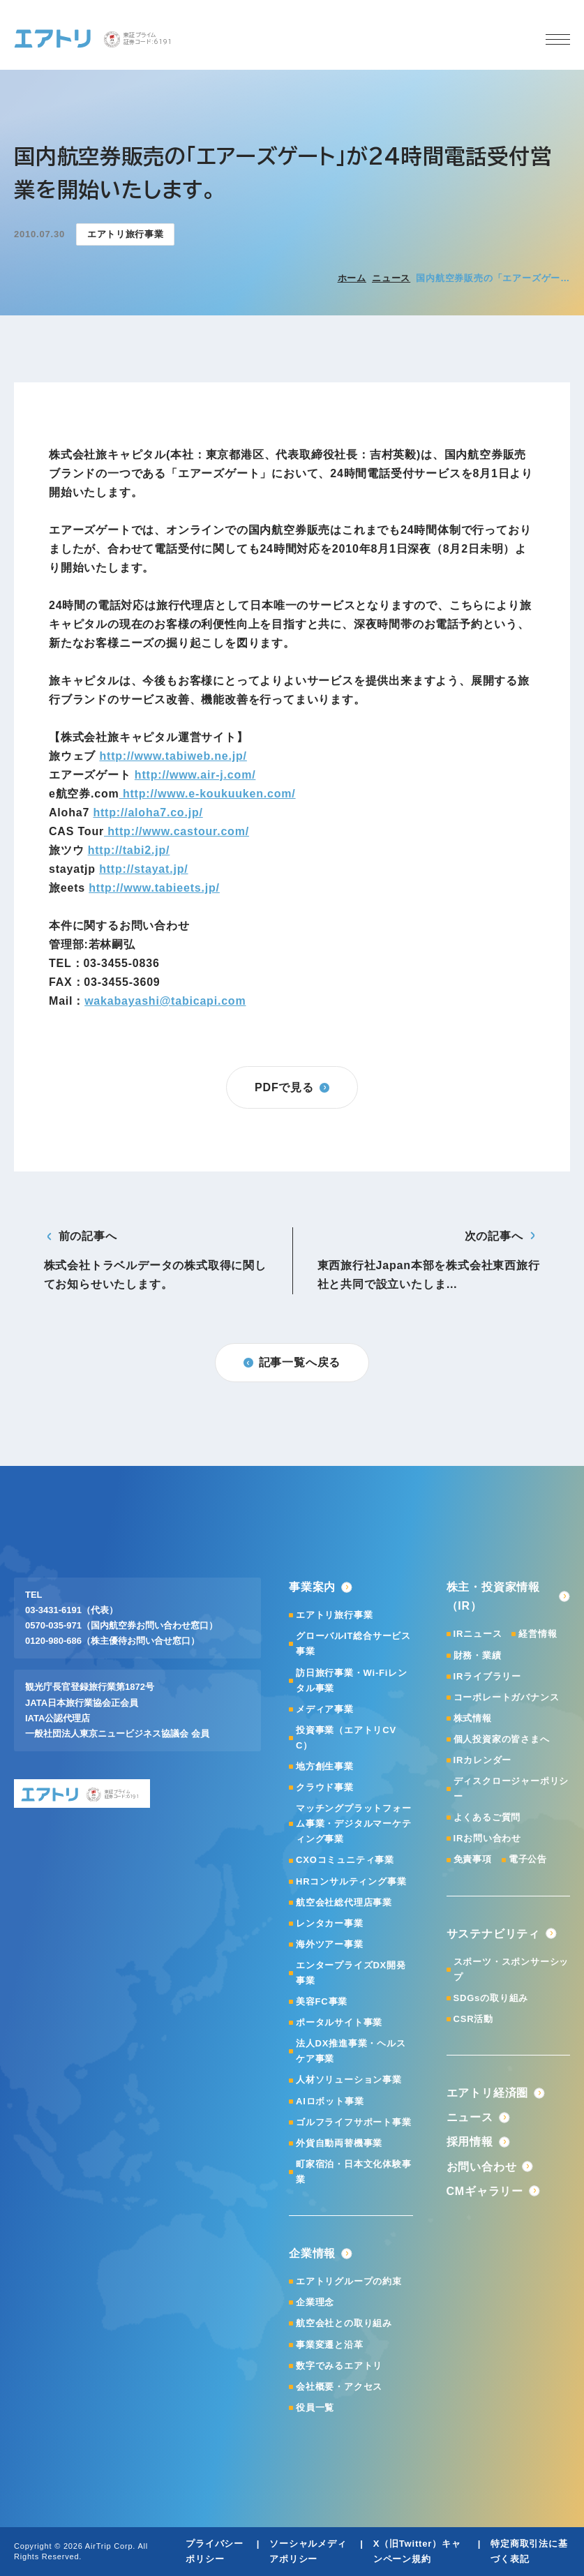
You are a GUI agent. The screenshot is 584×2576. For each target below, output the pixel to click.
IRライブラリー (487, 1676)
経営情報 (537, 1633)
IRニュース (478, 1633)
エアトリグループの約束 (349, 2281)
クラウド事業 (325, 1787)
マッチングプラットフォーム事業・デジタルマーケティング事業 (354, 1823)
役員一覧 (315, 2407)
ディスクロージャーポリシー (511, 1789)
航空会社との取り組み (344, 2323)
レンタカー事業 (330, 1923)
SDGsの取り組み (491, 1998)
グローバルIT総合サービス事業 (353, 1643)
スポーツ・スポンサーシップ (511, 1969)
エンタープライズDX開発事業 (351, 1973)
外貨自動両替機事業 (339, 2143)
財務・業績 (478, 1655)
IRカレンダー (483, 1760)
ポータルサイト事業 (339, 2022)
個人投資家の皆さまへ (502, 1739)
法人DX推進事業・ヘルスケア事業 (351, 2051)
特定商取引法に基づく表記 (529, 2551)
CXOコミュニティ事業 (345, 1860)
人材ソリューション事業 (349, 2079)
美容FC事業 (321, 2001)
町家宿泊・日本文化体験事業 (354, 2172)
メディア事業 (325, 1709)
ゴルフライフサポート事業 (354, 2122)
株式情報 (473, 1718)
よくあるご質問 (487, 1817)
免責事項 (473, 1859)
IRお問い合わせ (487, 1838)
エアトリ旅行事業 (334, 1615)
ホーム (352, 278)
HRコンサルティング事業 (351, 1881)
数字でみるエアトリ (339, 2365)
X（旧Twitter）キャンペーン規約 (417, 2551)
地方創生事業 (325, 1766)
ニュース (391, 278)
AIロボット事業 (330, 2101)
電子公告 (528, 1859)
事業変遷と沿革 (330, 2344)
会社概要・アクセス (339, 2386)
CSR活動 (473, 2019)
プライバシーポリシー (215, 2551)
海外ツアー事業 (330, 1944)
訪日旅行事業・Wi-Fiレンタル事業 (351, 1680)
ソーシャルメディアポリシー (307, 2551)
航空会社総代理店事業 (344, 1902)
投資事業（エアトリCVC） (346, 1738)
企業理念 (315, 2302)
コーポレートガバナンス (507, 1697)
